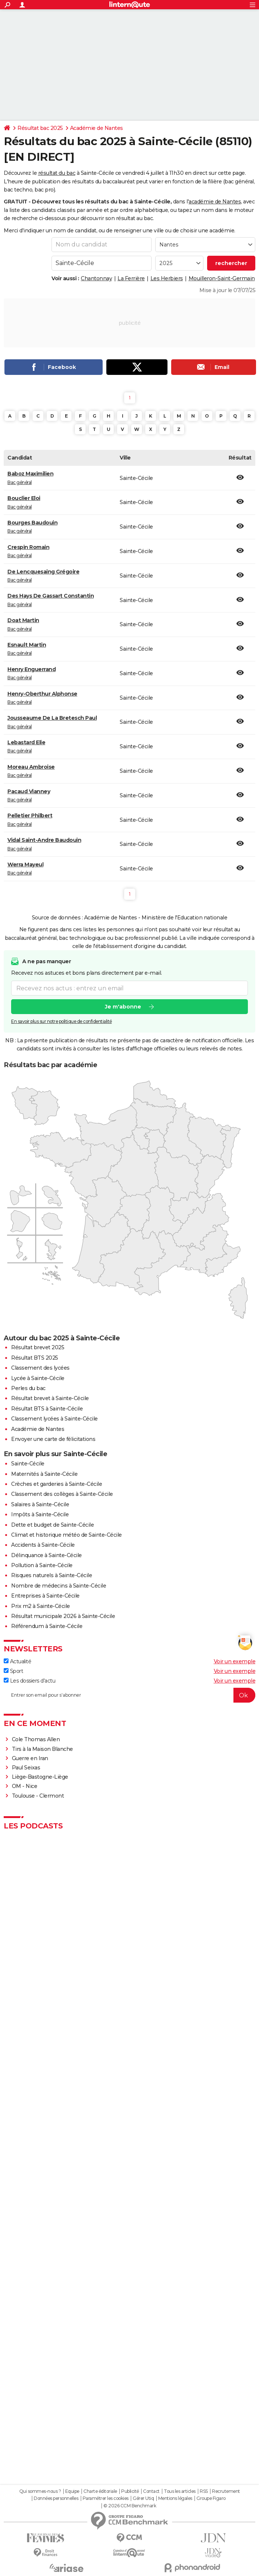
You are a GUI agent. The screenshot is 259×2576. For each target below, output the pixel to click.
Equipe (72, 2491)
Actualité (17, 1661)
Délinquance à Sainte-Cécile (46, 1555)
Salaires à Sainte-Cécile (40, 1504)
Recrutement (226, 2491)
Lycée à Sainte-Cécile (37, 1378)
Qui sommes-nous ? (40, 2491)
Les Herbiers (166, 278)
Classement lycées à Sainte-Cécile (54, 1418)
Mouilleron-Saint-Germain (222, 278)
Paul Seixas (26, 1767)
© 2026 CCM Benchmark (129, 2505)
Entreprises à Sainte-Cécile (45, 1595)
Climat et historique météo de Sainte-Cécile (66, 1534)
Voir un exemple (235, 1661)
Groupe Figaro (211, 2498)
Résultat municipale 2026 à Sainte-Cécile (63, 1616)
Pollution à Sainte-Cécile (42, 1565)
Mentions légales (175, 2498)
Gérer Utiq (143, 2498)
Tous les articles (180, 2491)
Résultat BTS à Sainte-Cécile (47, 1408)
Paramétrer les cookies (106, 2498)
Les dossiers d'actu (29, 1680)
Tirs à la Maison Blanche (42, 1749)
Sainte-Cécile (27, 1463)
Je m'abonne (123, 1007)
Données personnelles (56, 2498)
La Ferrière (131, 278)
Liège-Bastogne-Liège (40, 1777)
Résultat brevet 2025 (37, 1347)
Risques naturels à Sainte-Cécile (51, 1575)
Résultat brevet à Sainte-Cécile (50, 1398)
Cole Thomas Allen (36, 1739)
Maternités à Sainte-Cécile (44, 1474)
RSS (204, 2491)
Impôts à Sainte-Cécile (40, 1514)
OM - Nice (24, 1786)
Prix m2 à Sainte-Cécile (40, 1606)
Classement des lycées (40, 1367)
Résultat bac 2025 (40, 128)
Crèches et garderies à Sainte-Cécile (56, 1484)
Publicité (130, 2491)
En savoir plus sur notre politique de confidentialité (61, 1021)
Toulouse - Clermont (38, 1795)
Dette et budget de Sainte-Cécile (52, 1524)
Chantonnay (96, 278)
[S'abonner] (129, 1695)
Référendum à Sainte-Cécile (46, 1626)
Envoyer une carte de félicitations (53, 1439)
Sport (13, 1671)
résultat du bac (57, 173)
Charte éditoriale (100, 2491)
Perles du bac (28, 1388)
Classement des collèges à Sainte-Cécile (62, 1494)
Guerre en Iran (30, 1758)
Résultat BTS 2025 (34, 1357)
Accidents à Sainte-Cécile (43, 1545)
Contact (151, 2491)
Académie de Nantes (96, 128)
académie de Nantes (215, 201)
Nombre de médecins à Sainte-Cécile (58, 1585)
